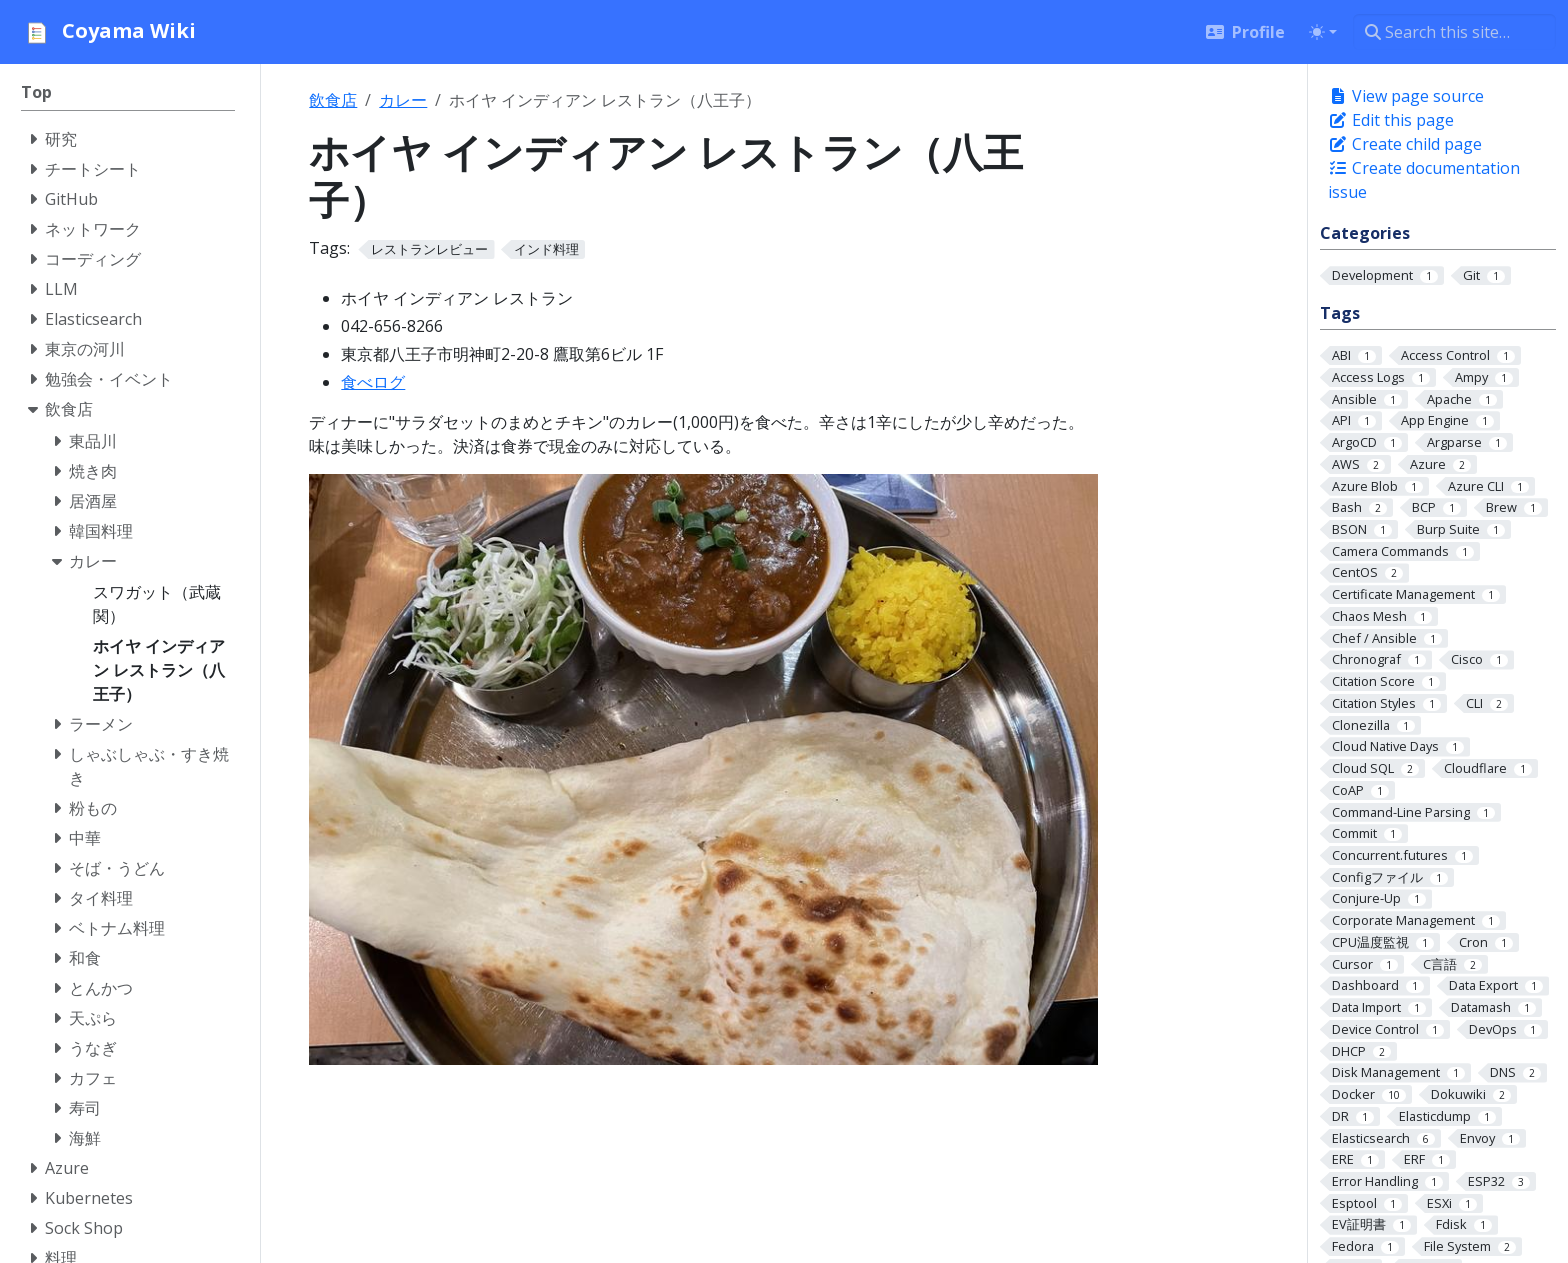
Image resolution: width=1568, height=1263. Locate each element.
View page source (1406, 96)
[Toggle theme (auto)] (1323, 32)
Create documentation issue (1424, 180)
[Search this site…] (1454, 32)
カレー (403, 100)
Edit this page (1391, 120)
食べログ (373, 382)
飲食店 (333, 100)
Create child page (1405, 144)
